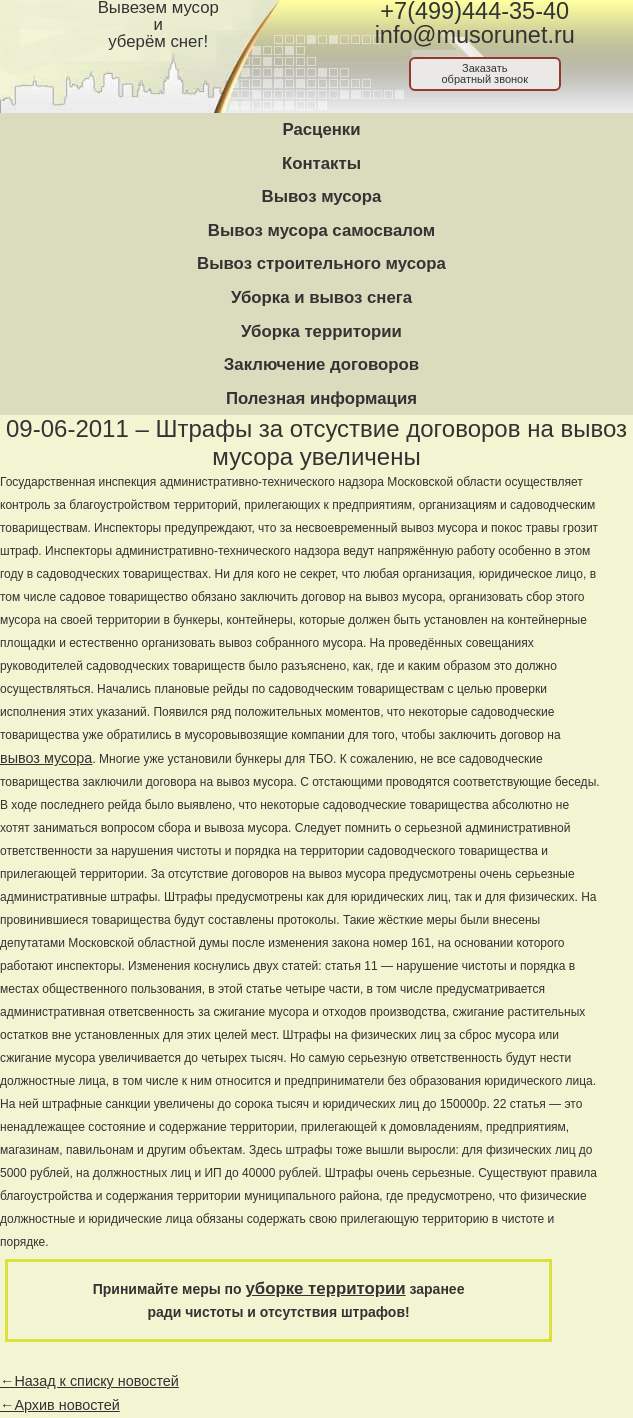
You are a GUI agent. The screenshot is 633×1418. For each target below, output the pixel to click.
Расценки (321, 129)
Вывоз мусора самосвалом (321, 230)
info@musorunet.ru (475, 35)
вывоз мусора (46, 758)
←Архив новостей (60, 1405)
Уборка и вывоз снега (321, 297)
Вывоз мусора (322, 196)
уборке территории (326, 1288)
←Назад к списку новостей (89, 1381)
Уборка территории (321, 331)
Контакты (321, 163)
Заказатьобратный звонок (484, 73)
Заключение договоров (321, 364)
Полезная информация (321, 398)
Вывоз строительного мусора (321, 263)
